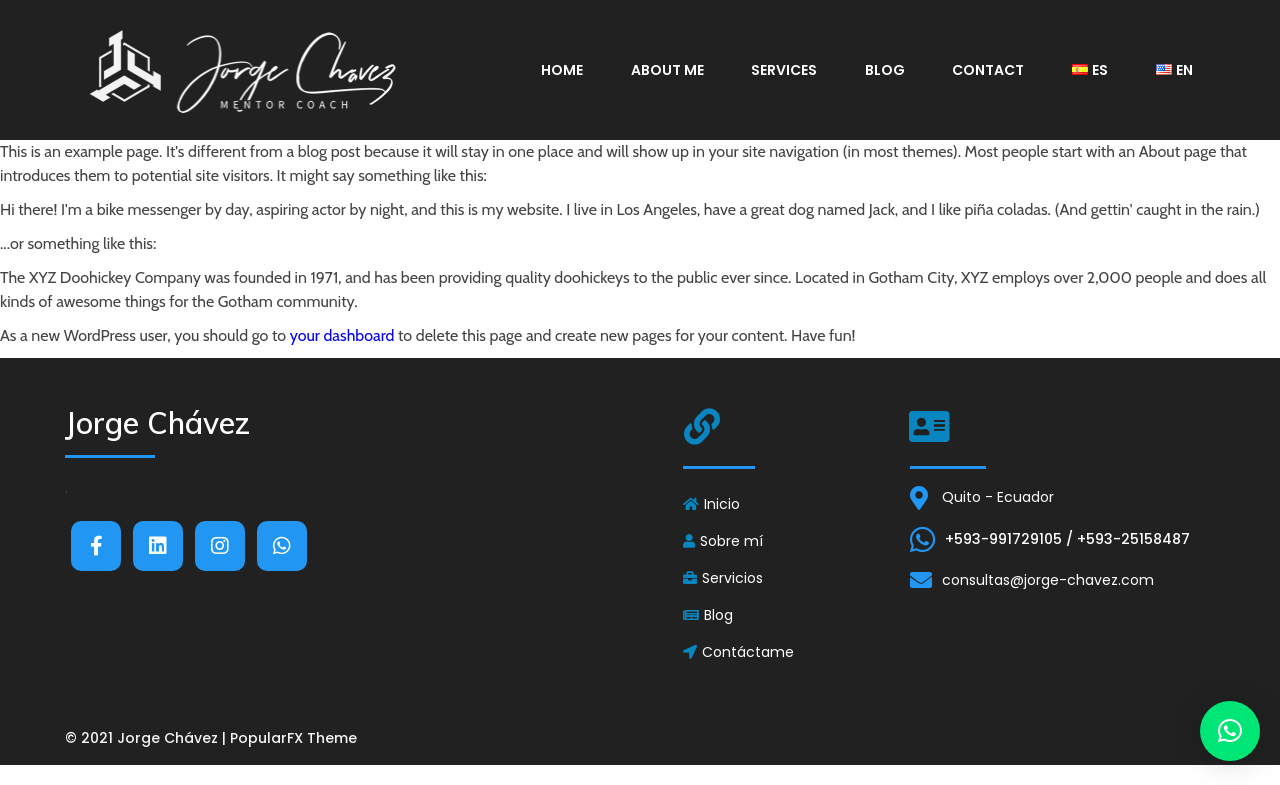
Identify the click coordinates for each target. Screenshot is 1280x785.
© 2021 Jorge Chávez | (147, 738)
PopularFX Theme (293, 738)
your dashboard (342, 335)
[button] (1230, 731)
